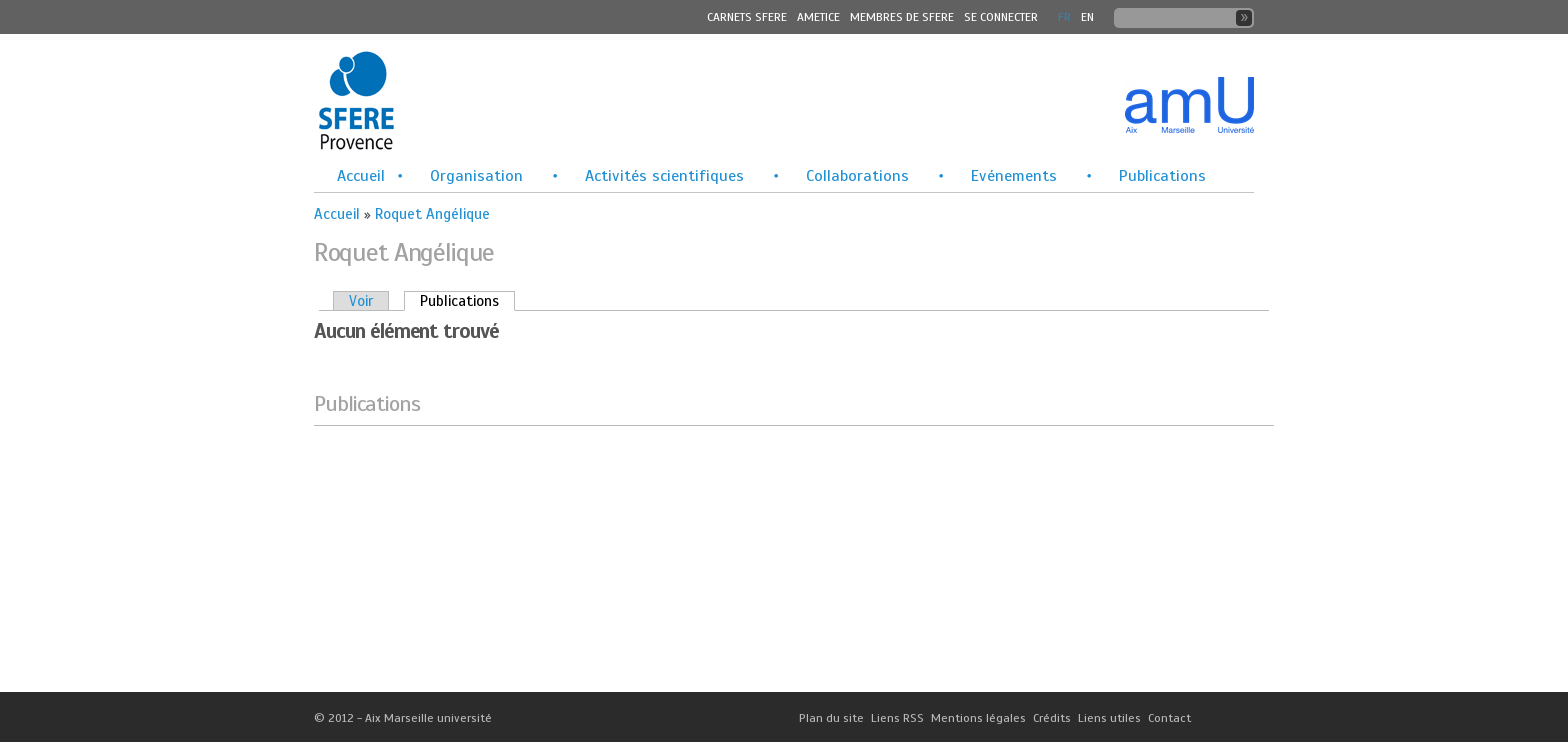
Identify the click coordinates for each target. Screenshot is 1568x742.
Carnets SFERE (747, 17)
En (1087, 17)
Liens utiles (1109, 718)
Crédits (1052, 718)
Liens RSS (897, 718)
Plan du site (831, 718)
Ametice (818, 17)
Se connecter (1001, 17)
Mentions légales (978, 718)
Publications (1162, 176)
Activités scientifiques (664, 176)
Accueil (361, 176)
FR (1064, 17)
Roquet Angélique (432, 214)
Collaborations (857, 176)
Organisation (476, 176)
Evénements (1014, 176)
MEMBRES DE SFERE (902, 17)
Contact (1169, 718)
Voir (361, 301)
